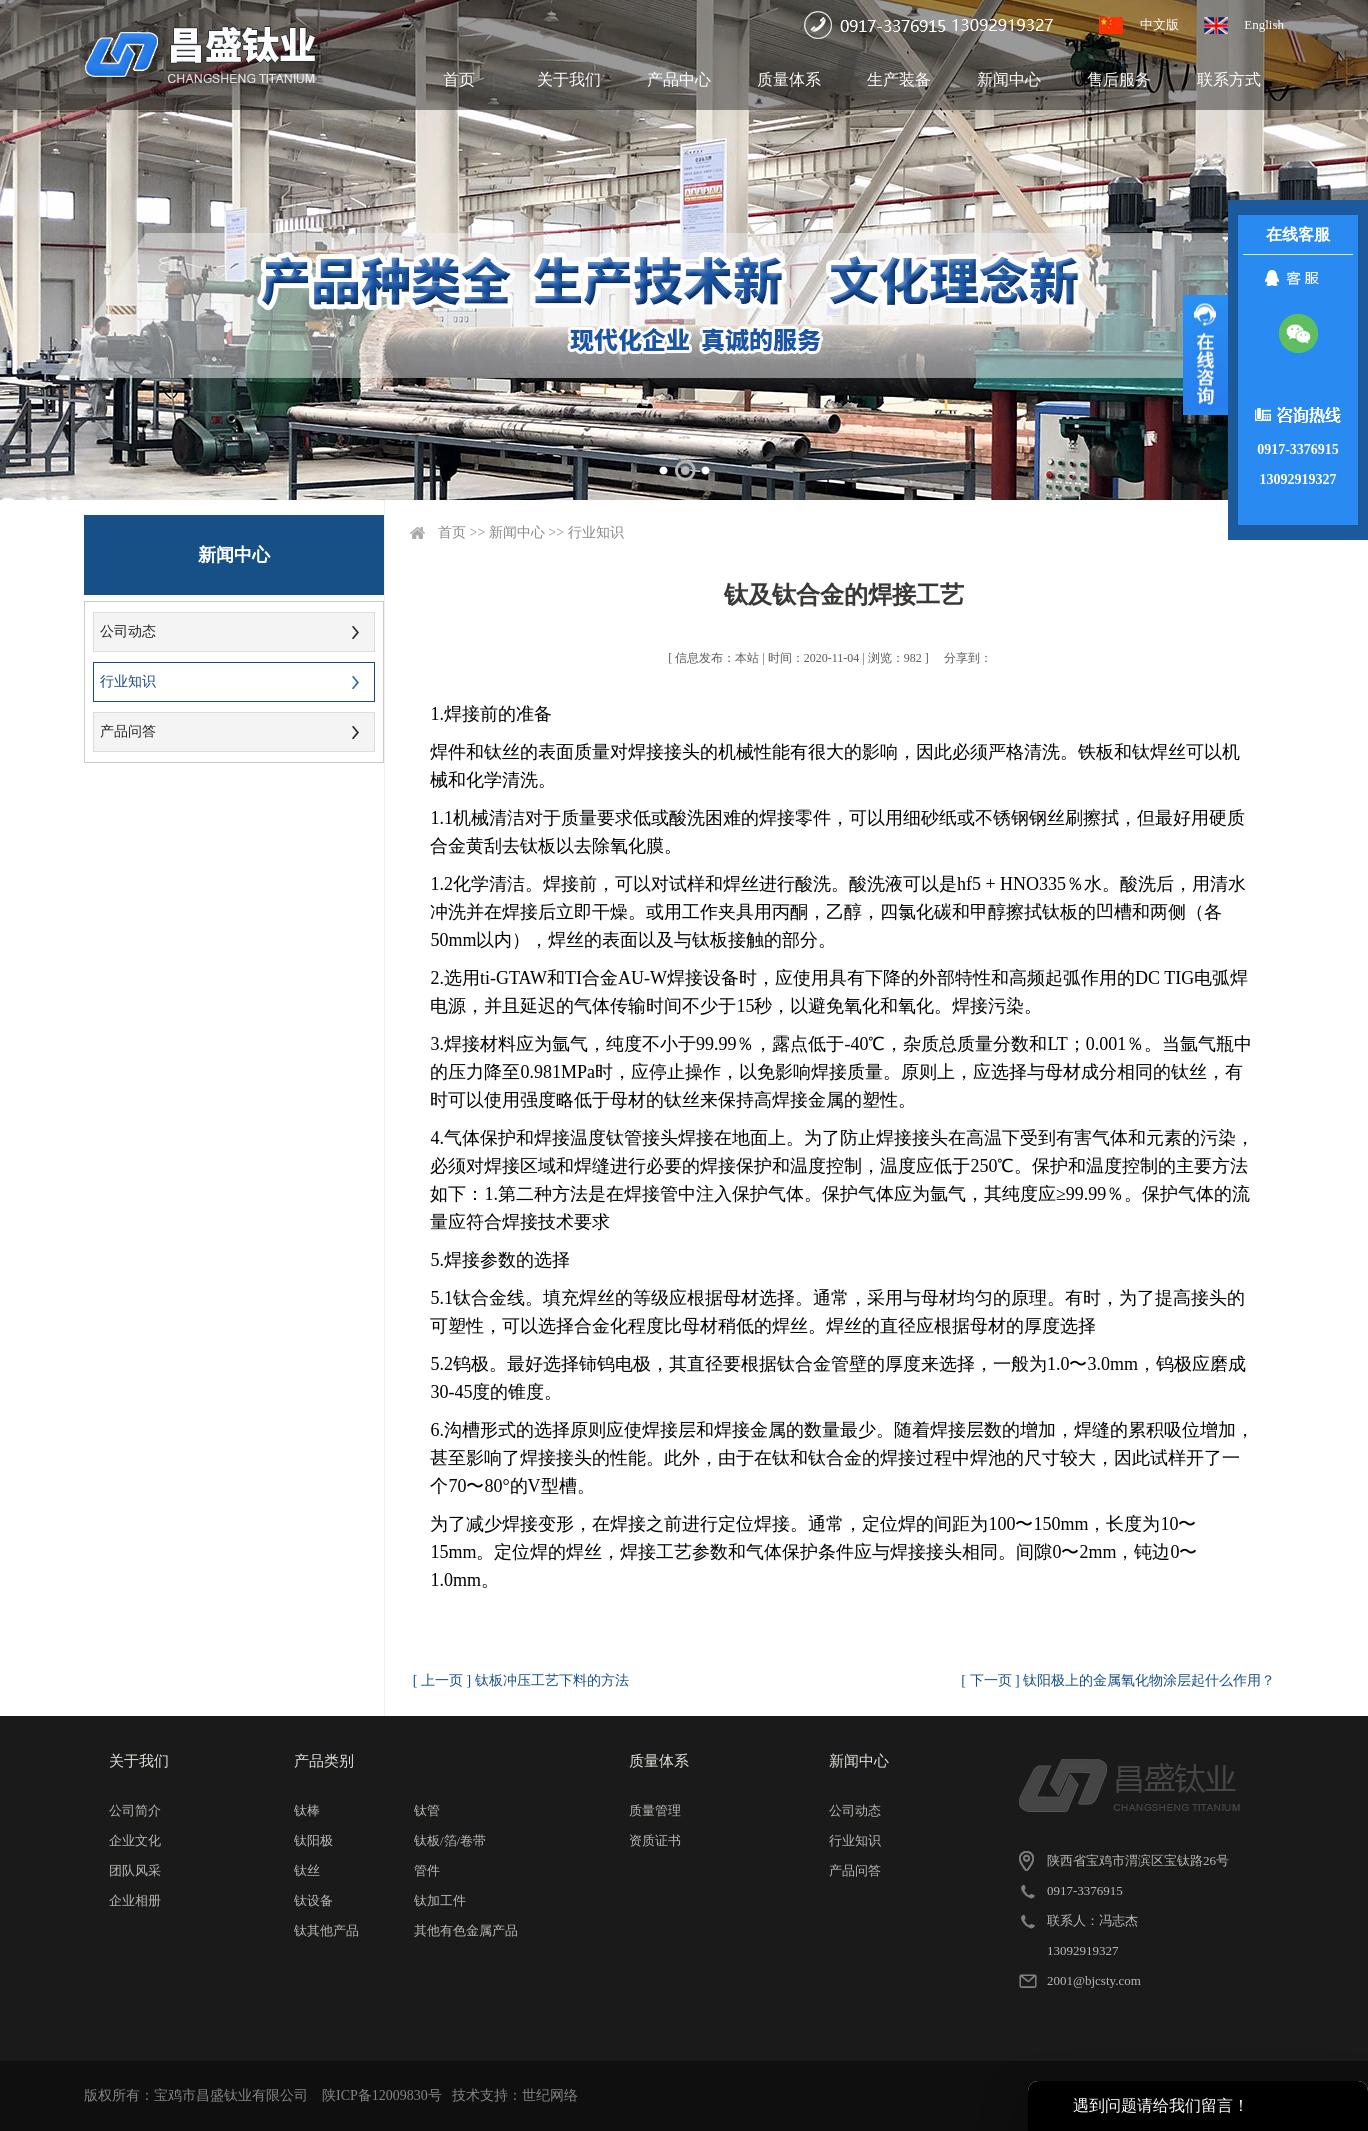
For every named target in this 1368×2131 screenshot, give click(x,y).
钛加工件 (440, 1900)
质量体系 (789, 79)
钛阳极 (313, 1840)
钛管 (427, 1810)
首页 (459, 79)
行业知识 (128, 681)
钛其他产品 (326, 1930)
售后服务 (1119, 79)
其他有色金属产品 (466, 1930)
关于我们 (569, 79)
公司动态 (128, 631)
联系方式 (1229, 79)
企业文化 (135, 1840)
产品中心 (679, 79)
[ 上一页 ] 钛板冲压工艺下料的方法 (521, 1680)
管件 (427, 1870)
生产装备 (899, 79)
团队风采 (135, 1870)
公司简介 (135, 1810)
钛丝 (307, 1870)
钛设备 (313, 1900)
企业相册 (135, 1900)
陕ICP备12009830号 (382, 2095)
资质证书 (655, 1840)
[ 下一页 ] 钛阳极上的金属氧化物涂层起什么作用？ (1118, 1680)
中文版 (1159, 24)
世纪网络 (550, 2095)
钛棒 (307, 1810)
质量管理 (655, 1810)
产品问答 (128, 731)
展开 (1205, 355)
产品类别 (324, 1761)
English (1264, 24)
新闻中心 (1009, 79)
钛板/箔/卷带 (450, 1840)
